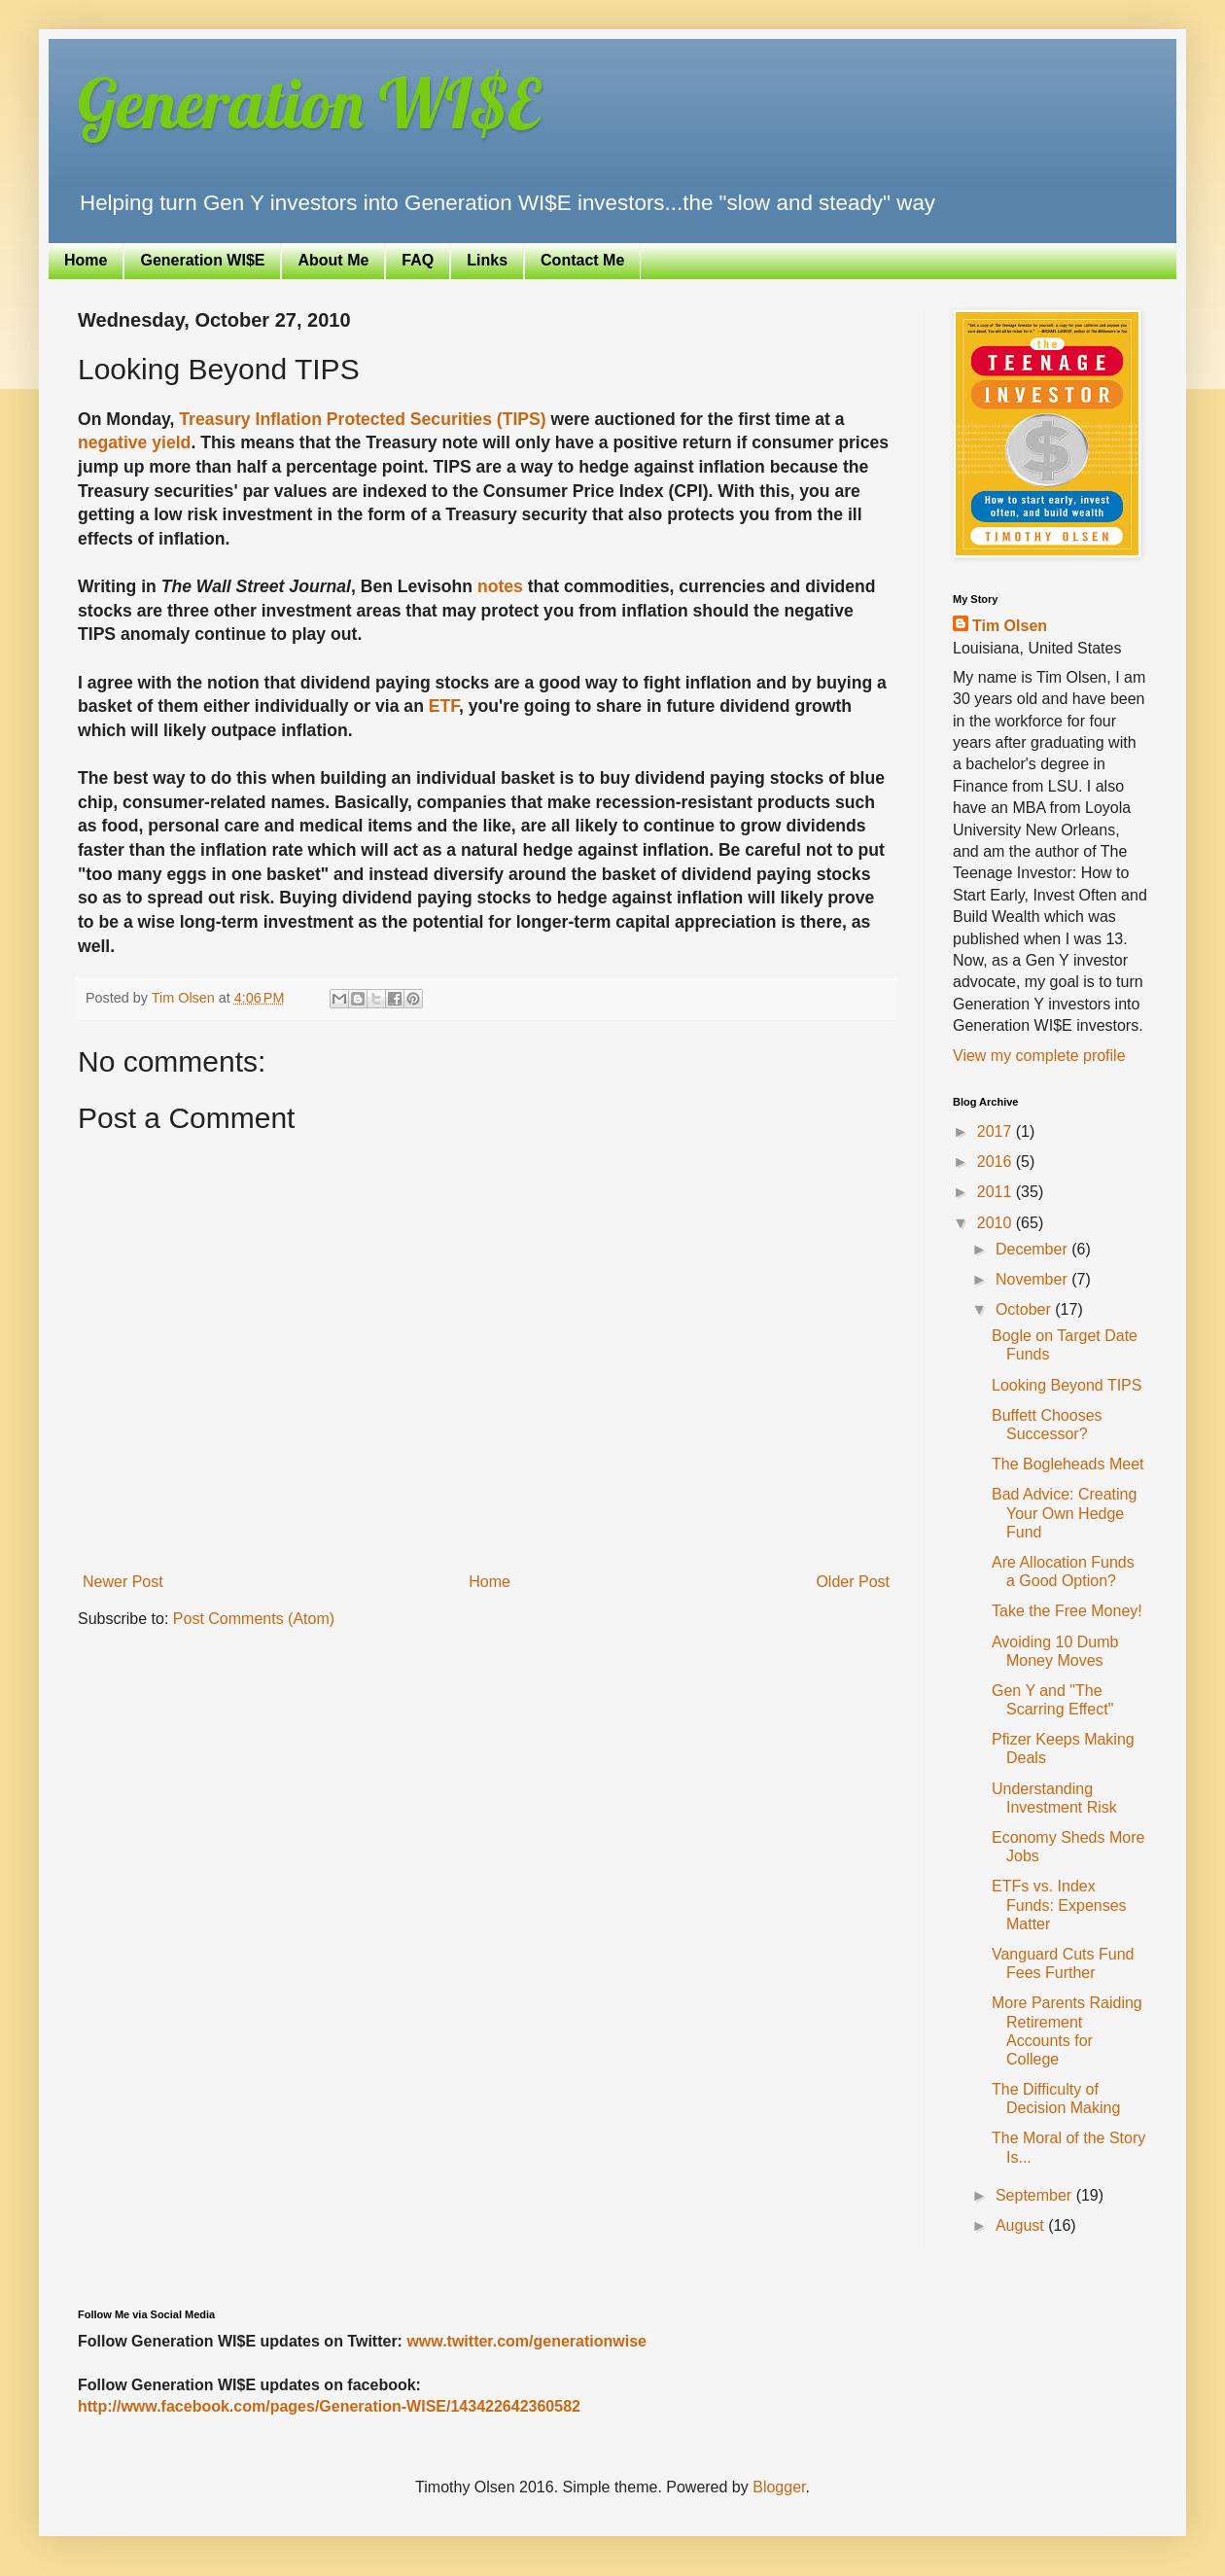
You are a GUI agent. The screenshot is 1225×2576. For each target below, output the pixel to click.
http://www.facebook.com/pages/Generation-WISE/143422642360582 (329, 2406)
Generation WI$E (309, 103)
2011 (996, 1191)
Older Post (853, 1581)
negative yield (134, 442)
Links (487, 260)
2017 (996, 1131)
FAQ (418, 260)
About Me (333, 260)
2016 (996, 1161)
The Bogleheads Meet (1068, 1464)
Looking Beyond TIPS (1066, 1385)
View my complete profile (1039, 1055)
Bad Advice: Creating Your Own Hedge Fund (1064, 1512)
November (1033, 1279)
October (1025, 1309)
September (1036, 2195)
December (1033, 1249)
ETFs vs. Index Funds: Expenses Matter (1059, 1904)
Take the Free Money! (1067, 1611)
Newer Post (123, 1581)
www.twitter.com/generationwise (526, 2341)
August (1022, 2225)
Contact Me (582, 260)
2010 (996, 1223)
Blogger (778, 2487)
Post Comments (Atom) (253, 1618)
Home (85, 260)
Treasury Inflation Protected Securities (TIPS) (362, 419)
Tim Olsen (1009, 626)
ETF (444, 706)
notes (500, 586)
